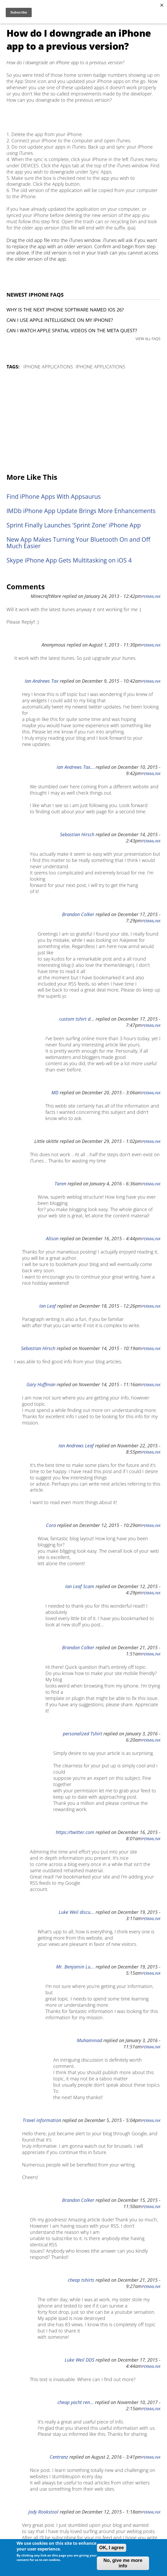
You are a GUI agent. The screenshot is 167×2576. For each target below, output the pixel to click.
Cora (51, 1525)
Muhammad (89, 2040)
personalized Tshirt (82, 1733)
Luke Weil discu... (76, 1912)
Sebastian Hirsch (77, 834)
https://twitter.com (75, 1832)
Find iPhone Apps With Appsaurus (53, 497)
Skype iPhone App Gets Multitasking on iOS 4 (69, 560)
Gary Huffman (40, 1384)
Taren (60, 1183)
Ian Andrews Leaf (76, 1445)
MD (54, 1092)
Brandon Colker (78, 914)
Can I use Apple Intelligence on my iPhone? (59, 320)
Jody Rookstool (43, 2512)
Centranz (59, 2457)
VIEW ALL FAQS (148, 338)
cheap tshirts (81, 2280)
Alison (52, 1238)
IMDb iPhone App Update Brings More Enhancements (81, 511)
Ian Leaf (47, 1306)
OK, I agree (111, 2547)
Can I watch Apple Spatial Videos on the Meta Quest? (71, 330)
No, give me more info (122, 2563)
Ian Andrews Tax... (75, 767)
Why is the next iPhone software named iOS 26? (65, 309)
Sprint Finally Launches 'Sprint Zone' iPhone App (73, 525)
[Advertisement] (83, 421)
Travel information (42, 2120)
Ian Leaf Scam (79, 1586)
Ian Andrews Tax (41, 681)
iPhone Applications (48, 366)
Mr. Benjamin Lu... (75, 1967)
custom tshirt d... (76, 1019)
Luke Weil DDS (79, 2360)
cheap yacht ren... (75, 2402)
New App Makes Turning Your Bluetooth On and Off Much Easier (78, 542)
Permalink (151, 596)
